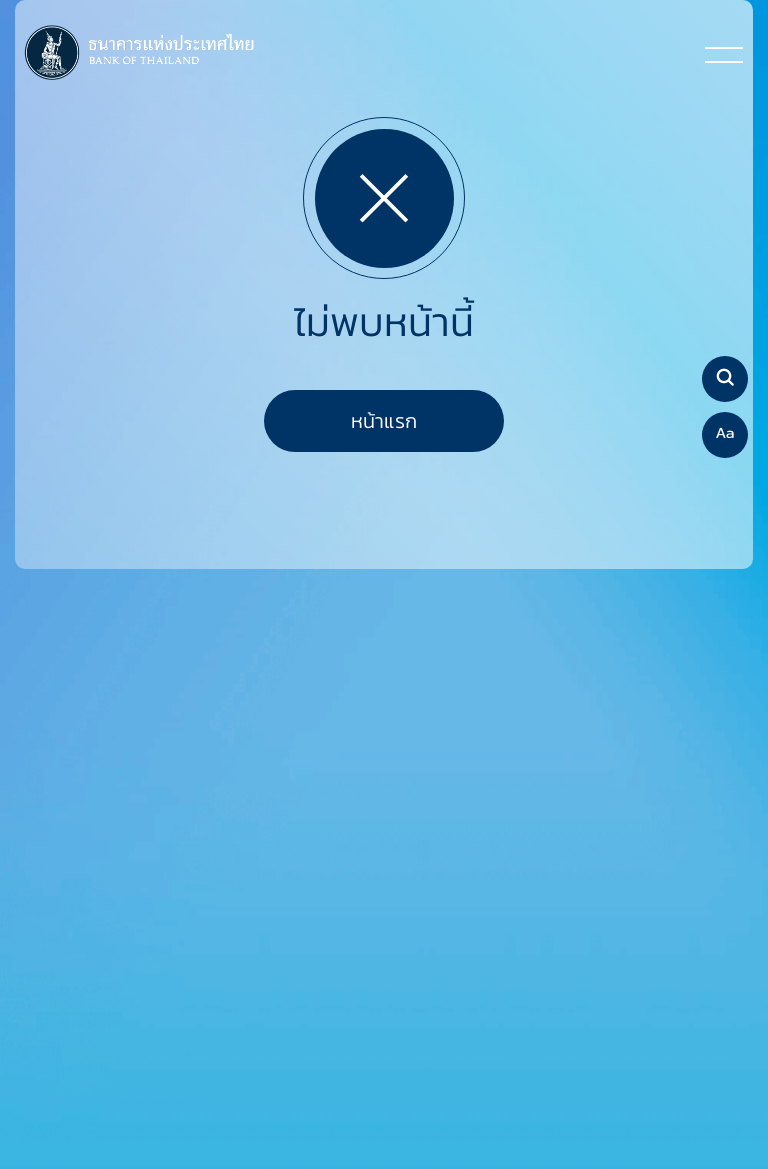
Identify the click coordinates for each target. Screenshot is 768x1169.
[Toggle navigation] (724, 54)
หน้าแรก (384, 421)
